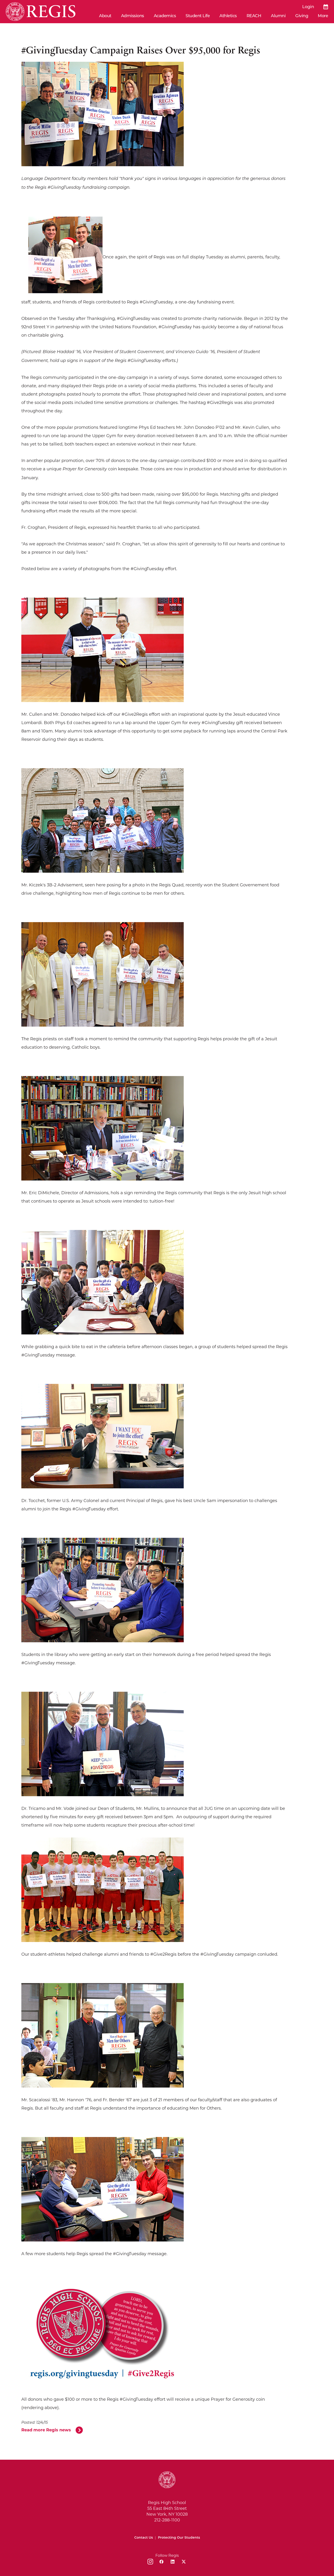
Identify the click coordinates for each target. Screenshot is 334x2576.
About (105, 15)
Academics (165, 15)
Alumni (278, 15)
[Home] (40, 11)
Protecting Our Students (179, 2538)
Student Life (198, 15)
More (323, 15)
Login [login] (308, 6)
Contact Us (143, 2538)
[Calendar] (325, 7)
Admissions (132, 15)
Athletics (228, 15)
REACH (254, 15)
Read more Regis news (46, 2430)
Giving (301, 15)
